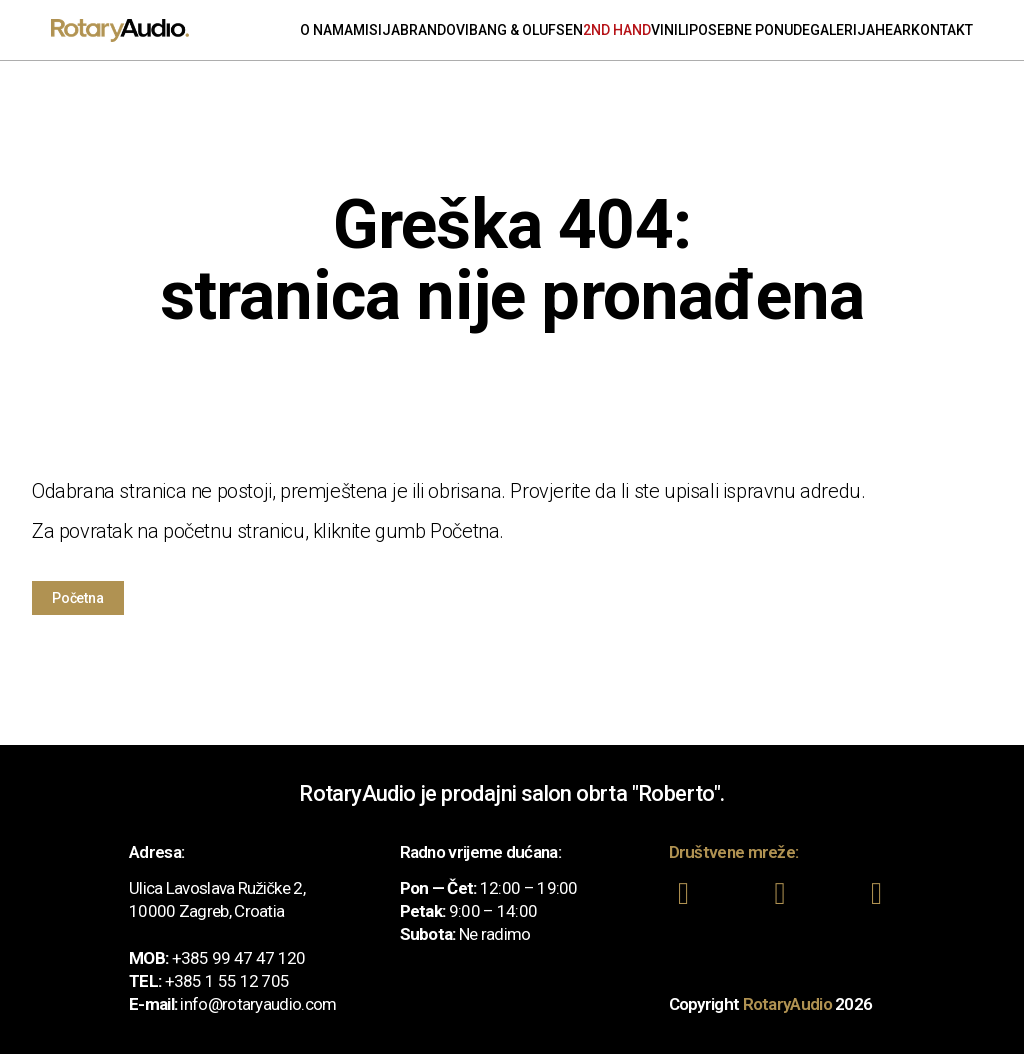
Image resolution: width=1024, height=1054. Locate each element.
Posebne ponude (749, 30)
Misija (376, 30)
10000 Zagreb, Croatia (206, 910)
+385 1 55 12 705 (227, 980)
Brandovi (434, 30)
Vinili (670, 30)
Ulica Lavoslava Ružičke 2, (217, 887)
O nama (326, 30)
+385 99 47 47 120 (239, 957)
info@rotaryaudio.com (258, 1003)
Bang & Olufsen (526, 30)
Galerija (842, 30)
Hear (893, 30)
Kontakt (942, 30)
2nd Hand (617, 30)
